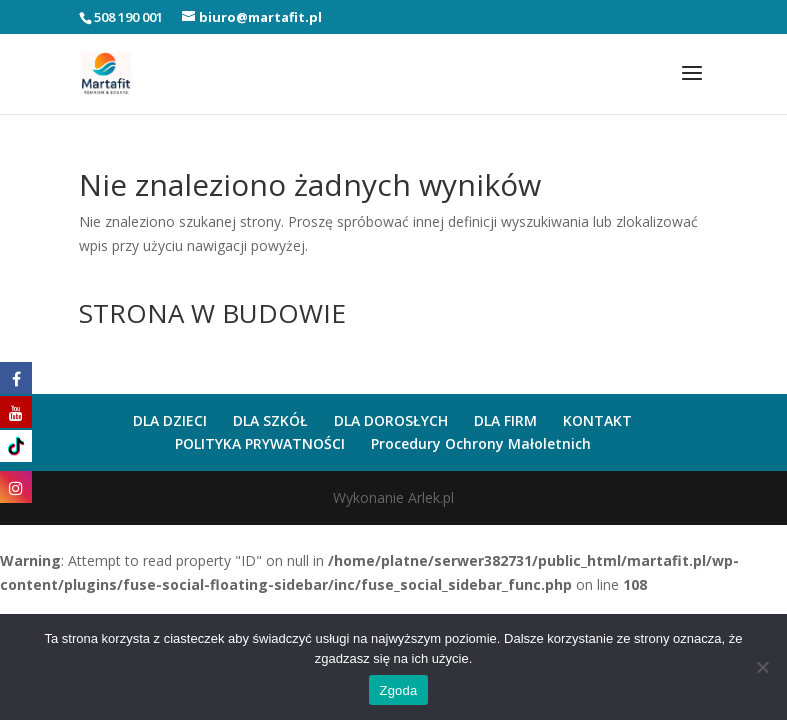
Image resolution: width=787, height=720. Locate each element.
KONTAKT (597, 420)
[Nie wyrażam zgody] (762, 667)
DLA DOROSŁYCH (391, 420)
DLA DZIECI (170, 420)
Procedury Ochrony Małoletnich (481, 443)
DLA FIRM (505, 420)
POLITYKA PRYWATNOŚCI (260, 443)
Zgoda (398, 690)
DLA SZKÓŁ (270, 420)
